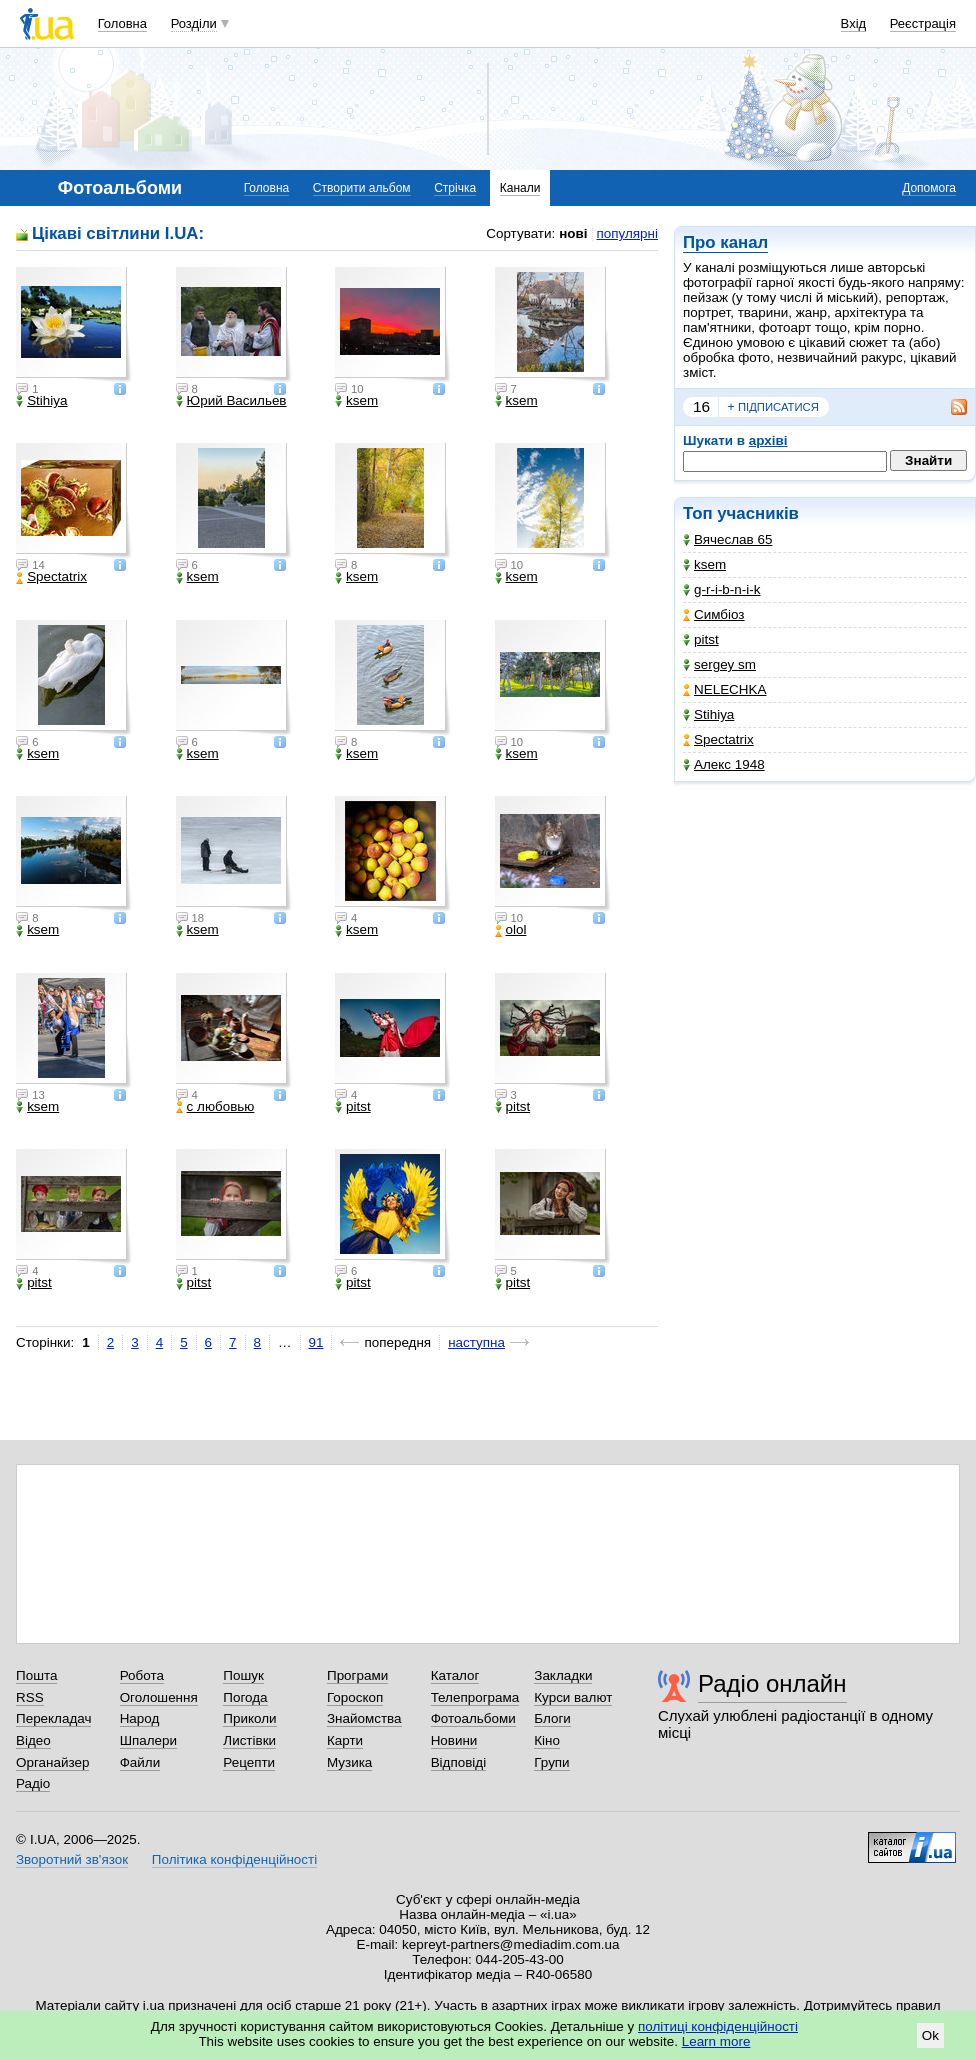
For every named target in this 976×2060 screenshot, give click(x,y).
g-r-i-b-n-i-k (721, 589)
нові (573, 233)
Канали (520, 188)
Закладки (563, 1675)
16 (701, 406)
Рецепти (249, 1762)
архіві (768, 440)
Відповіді (459, 1762)
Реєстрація (923, 23)
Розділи (194, 23)
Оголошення (159, 1697)
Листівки (249, 1740)
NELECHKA (724, 689)
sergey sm (719, 664)
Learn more (716, 2041)
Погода (245, 1697)
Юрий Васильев (231, 401)
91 (316, 1342)
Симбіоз (713, 614)
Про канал (725, 242)
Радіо (33, 1783)
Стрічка (455, 188)
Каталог (455, 1675)
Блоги (552, 1718)
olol (511, 930)
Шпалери (148, 1740)
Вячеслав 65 (727, 539)
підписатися (773, 407)
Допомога (929, 188)
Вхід (854, 23)
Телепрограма (475, 1697)
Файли (140, 1762)
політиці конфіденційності (718, 2026)
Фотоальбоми (473, 1718)
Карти (345, 1740)
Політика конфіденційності (234, 1859)
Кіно (547, 1740)
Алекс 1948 (724, 764)
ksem (704, 564)
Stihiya (708, 714)
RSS (30, 1697)
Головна (122, 23)
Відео (33, 1740)
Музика (349, 1762)
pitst (701, 639)
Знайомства (364, 1718)
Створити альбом (362, 188)
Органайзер (52, 1762)
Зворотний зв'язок (72, 1859)
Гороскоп (355, 1697)
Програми (357, 1675)
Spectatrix (718, 739)
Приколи (249, 1718)
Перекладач (53, 1718)
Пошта (36, 1675)
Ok (930, 2035)
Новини (454, 1740)
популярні (627, 233)
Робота (142, 1675)
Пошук (243, 1675)
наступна (476, 1342)
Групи (551, 1762)
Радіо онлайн (772, 1683)
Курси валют (573, 1697)
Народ (140, 1718)
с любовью (215, 1107)
